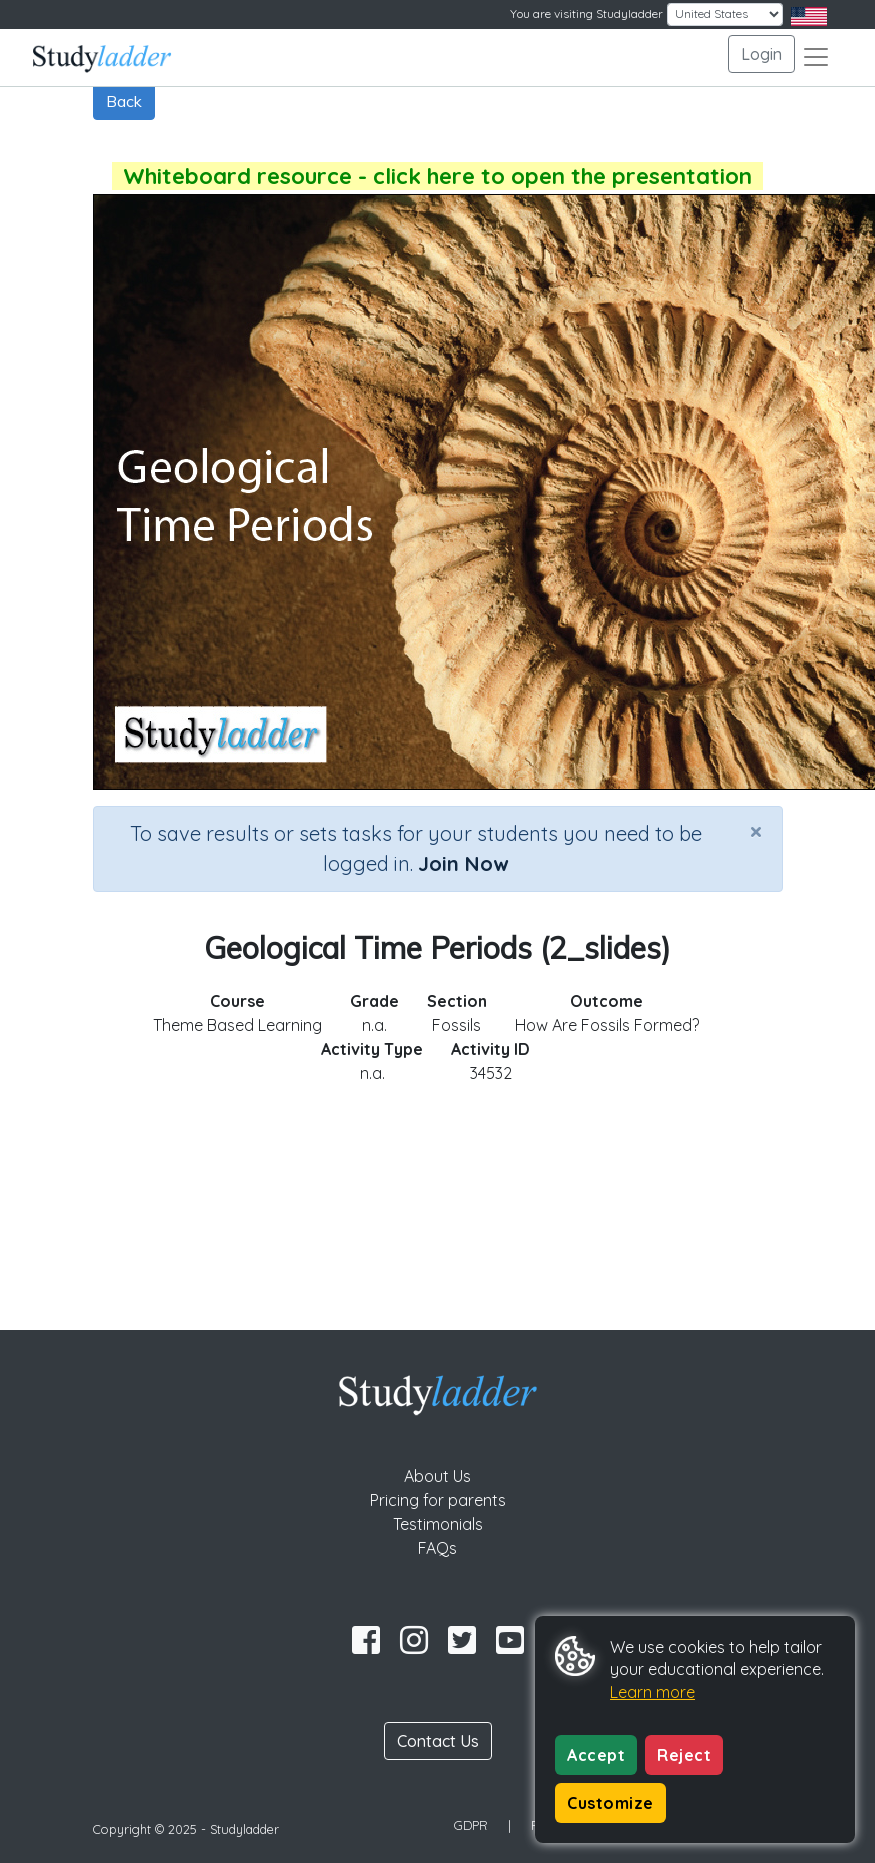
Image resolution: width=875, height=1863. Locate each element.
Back (124, 101)
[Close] (756, 831)
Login (761, 54)
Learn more (652, 1692)
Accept (596, 1755)
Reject (684, 1755)
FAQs (437, 1548)
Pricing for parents (438, 1500)
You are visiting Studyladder (586, 13)
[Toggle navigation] (816, 57)
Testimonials (438, 1524)
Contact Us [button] (438, 1741)
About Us (437, 1476)
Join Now (463, 863)
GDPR (471, 1825)
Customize (610, 1803)
